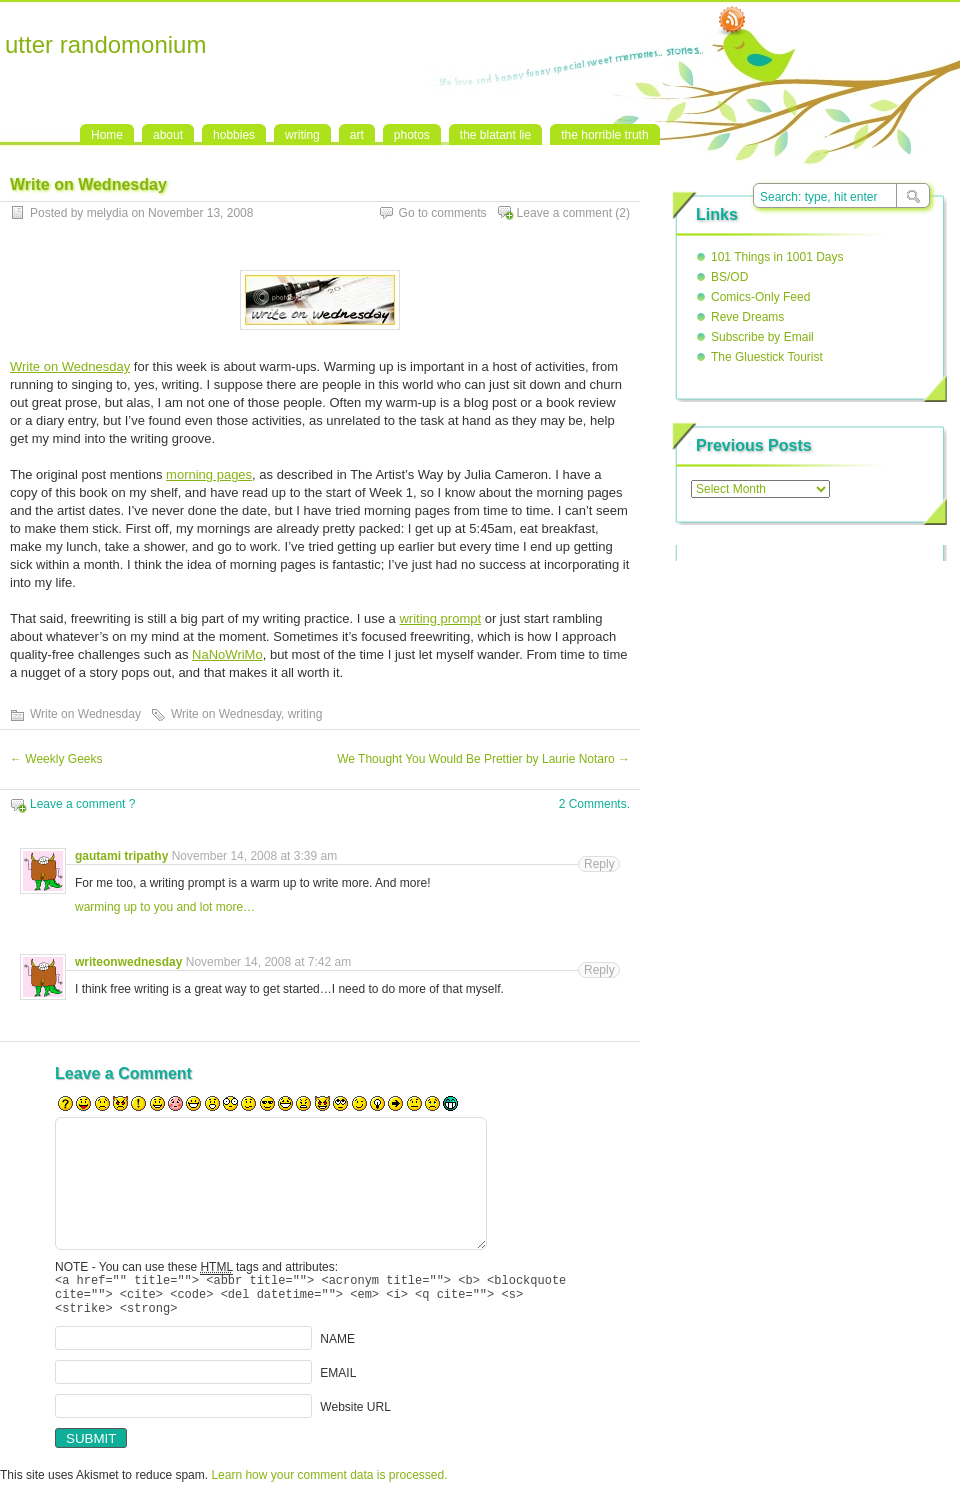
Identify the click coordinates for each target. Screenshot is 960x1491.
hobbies (234, 135)
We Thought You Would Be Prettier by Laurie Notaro (483, 759)
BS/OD (729, 277)
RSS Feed (732, 21)
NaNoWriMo (227, 654)
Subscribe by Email (762, 337)
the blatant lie (495, 135)
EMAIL (338, 1382)
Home (107, 135)
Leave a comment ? (82, 804)
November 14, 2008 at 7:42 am (268, 962)
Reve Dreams (747, 317)
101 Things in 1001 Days (777, 257)
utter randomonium (105, 44)
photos (412, 135)
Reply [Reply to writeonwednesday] (599, 970)
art (357, 135)
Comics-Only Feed (760, 297)
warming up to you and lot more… (165, 907)
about (168, 135)
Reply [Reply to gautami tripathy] (599, 864)
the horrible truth (604, 135)
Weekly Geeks (56, 759)
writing (302, 135)
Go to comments (443, 213)
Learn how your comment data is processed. (329, 1484)
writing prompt (440, 618)
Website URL (355, 1416)
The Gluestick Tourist (767, 357)
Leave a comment (564, 213)
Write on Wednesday (70, 366)
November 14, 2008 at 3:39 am (254, 856)
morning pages (209, 474)
